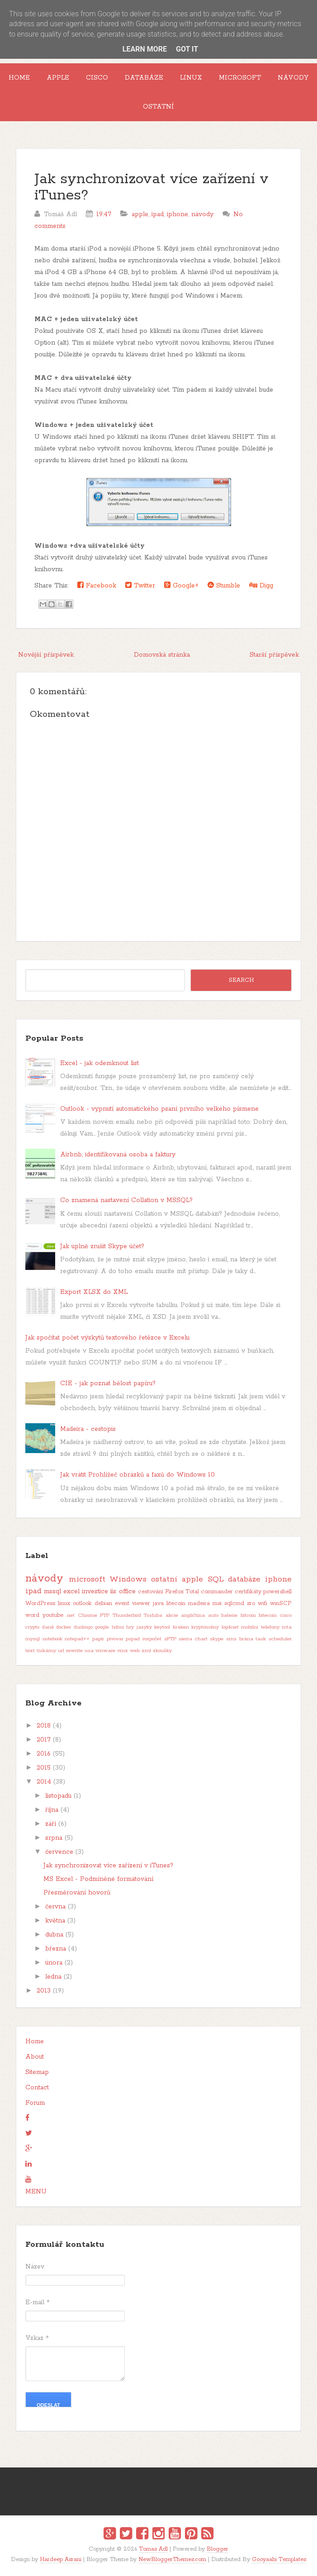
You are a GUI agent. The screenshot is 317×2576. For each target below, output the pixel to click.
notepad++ (77, 1639)
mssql (52, 1591)
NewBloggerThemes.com (172, 2559)
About (34, 2057)
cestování (150, 1592)
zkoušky (162, 1651)
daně (48, 1627)
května (55, 1921)
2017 (44, 1740)
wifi (262, 1603)
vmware (105, 1651)
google (102, 1627)
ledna (53, 1977)
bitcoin (248, 1615)
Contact (37, 2088)
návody (202, 214)
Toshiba (153, 1615)
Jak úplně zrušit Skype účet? (102, 1246)
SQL (216, 1579)
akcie (172, 1615)
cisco (286, 1615)
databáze (244, 1579)
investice (95, 1591)
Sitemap (37, 2072)
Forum (35, 2103)
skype (216, 1639)
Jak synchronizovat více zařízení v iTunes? (151, 187)
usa (89, 1651)
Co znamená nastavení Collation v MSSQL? (126, 1200)
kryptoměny (205, 1627)
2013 (44, 1991)
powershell (277, 1592)
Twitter (140, 585)
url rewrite (70, 1651)
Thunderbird (127, 1615)
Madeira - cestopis (88, 1429)
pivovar (115, 1639)
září (50, 1824)
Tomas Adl (153, 2549)
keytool (162, 1627)
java (158, 1603)
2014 (44, 1782)
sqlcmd (234, 1603)
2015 (44, 1768)
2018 (44, 1726)
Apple (58, 78)
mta (287, 1627)
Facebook (96, 585)
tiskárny (46, 1651)
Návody (293, 78)
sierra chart (193, 1639)
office (127, 1591)
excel (71, 1591)
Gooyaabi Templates (279, 2559)
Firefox (174, 1592)
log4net (230, 1627)
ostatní (164, 1579)
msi (217, 1603)
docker (63, 1627)
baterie (229, 1615)
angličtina (193, 1615)
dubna (54, 1935)
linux (64, 1603)
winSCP (281, 1603)
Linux (191, 78)
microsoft (87, 1579)
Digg (261, 585)
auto (213, 1615)
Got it (187, 49)
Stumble (224, 585)
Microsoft (240, 78)
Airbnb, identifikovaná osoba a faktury (117, 1155)
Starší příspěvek (274, 655)
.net (70, 1615)
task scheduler (273, 1639)
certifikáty (248, 1592)
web (135, 1651)
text (30, 1651)
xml (146, 1651)
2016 (44, 1754)
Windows (128, 1579)
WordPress (40, 1603)
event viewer (132, 1603)
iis (113, 1591)
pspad (133, 1639)
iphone (177, 214)
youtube (53, 1615)
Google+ (181, 585)
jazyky (144, 1627)
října (51, 1810)
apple (140, 214)
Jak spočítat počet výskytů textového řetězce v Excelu (107, 1338)
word (32, 1615)
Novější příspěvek (46, 655)
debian (103, 1603)
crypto (32, 1627)
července (59, 1852)
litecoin (175, 1603)
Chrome (87, 1615)
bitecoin (268, 1615)
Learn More (145, 49)
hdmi (118, 1627)
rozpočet (151, 1639)
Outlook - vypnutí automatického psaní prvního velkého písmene (159, 1109)
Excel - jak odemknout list (99, 1063)
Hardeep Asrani (60, 2559)
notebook (52, 1639)
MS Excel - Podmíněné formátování (98, 1879)
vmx (122, 1651)
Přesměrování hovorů (76, 1893)
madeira (199, 1603)
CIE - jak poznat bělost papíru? (108, 1383)
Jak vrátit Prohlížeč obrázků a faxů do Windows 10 (137, 1475)
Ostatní (158, 107)
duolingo (83, 1627)
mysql (32, 1639)
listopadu (58, 1796)
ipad (157, 214)
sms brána (239, 1639)
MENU (36, 2192)
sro (251, 1603)
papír (98, 1639)
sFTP (170, 1639)
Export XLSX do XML (94, 1292)
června (55, 1907)
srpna (53, 1838)
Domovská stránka (162, 655)
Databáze (144, 78)
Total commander (209, 1592)
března (55, 1949)
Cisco (97, 78)
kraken (181, 1627)
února (53, 1963)
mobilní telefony (260, 1627)
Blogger (217, 2549)
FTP (104, 1615)
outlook (82, 1603)
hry (130, 1627)
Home (19, 78)
